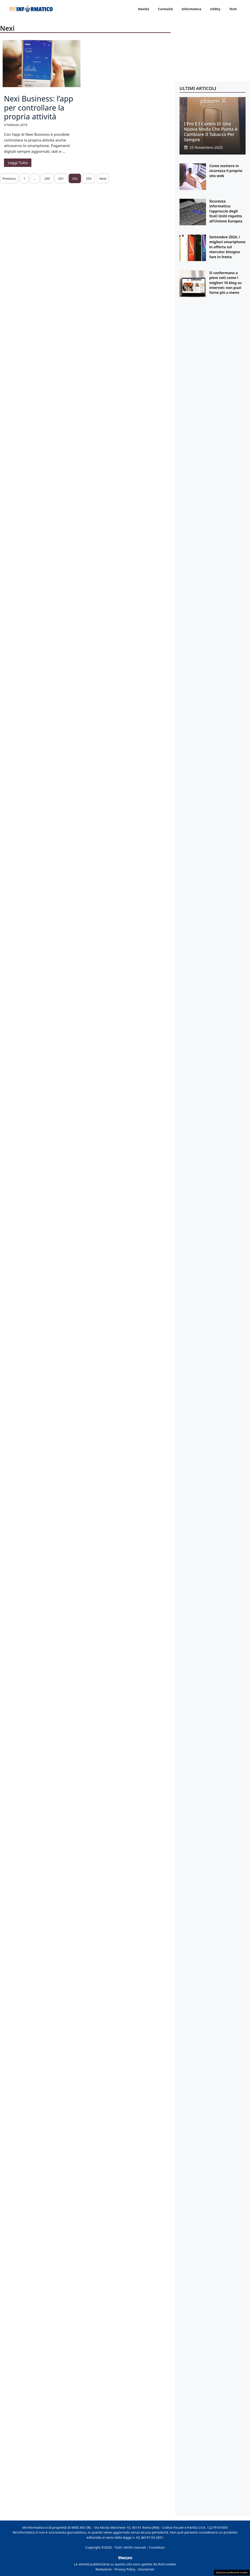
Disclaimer (146, 2569)
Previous (9, 178)
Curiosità (165, 9)
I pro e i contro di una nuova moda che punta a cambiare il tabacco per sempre (211, 132)
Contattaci (157, 2547)
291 (61, 178)
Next (103, 178)
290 (47, 178)
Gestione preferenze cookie (232, 2572)
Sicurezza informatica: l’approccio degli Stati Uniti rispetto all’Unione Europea (225, 211)
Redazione (103, 2569)
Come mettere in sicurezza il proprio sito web (225, 170)
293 (89, 178)
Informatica (191, 9)
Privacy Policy (125, 2569)
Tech (233, 9)
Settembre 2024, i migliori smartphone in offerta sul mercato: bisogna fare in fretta (227, 247)
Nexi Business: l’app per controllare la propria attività (38, 108)
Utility (215, 9)
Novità (143, 9)
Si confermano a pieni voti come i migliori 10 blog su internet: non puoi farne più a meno (225, 282)
